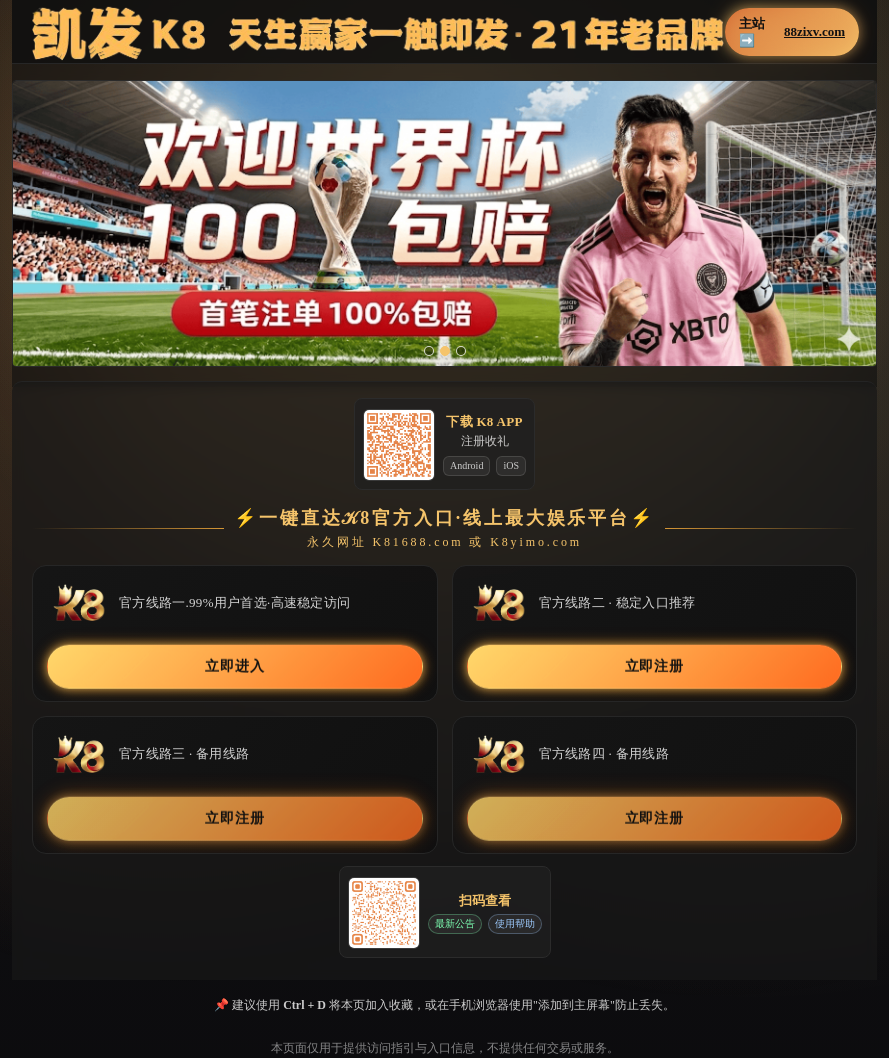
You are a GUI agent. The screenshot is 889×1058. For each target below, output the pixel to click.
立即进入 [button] (234, 666)
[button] (444, 223)
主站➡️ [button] (792, 32)
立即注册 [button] (654, 666)
